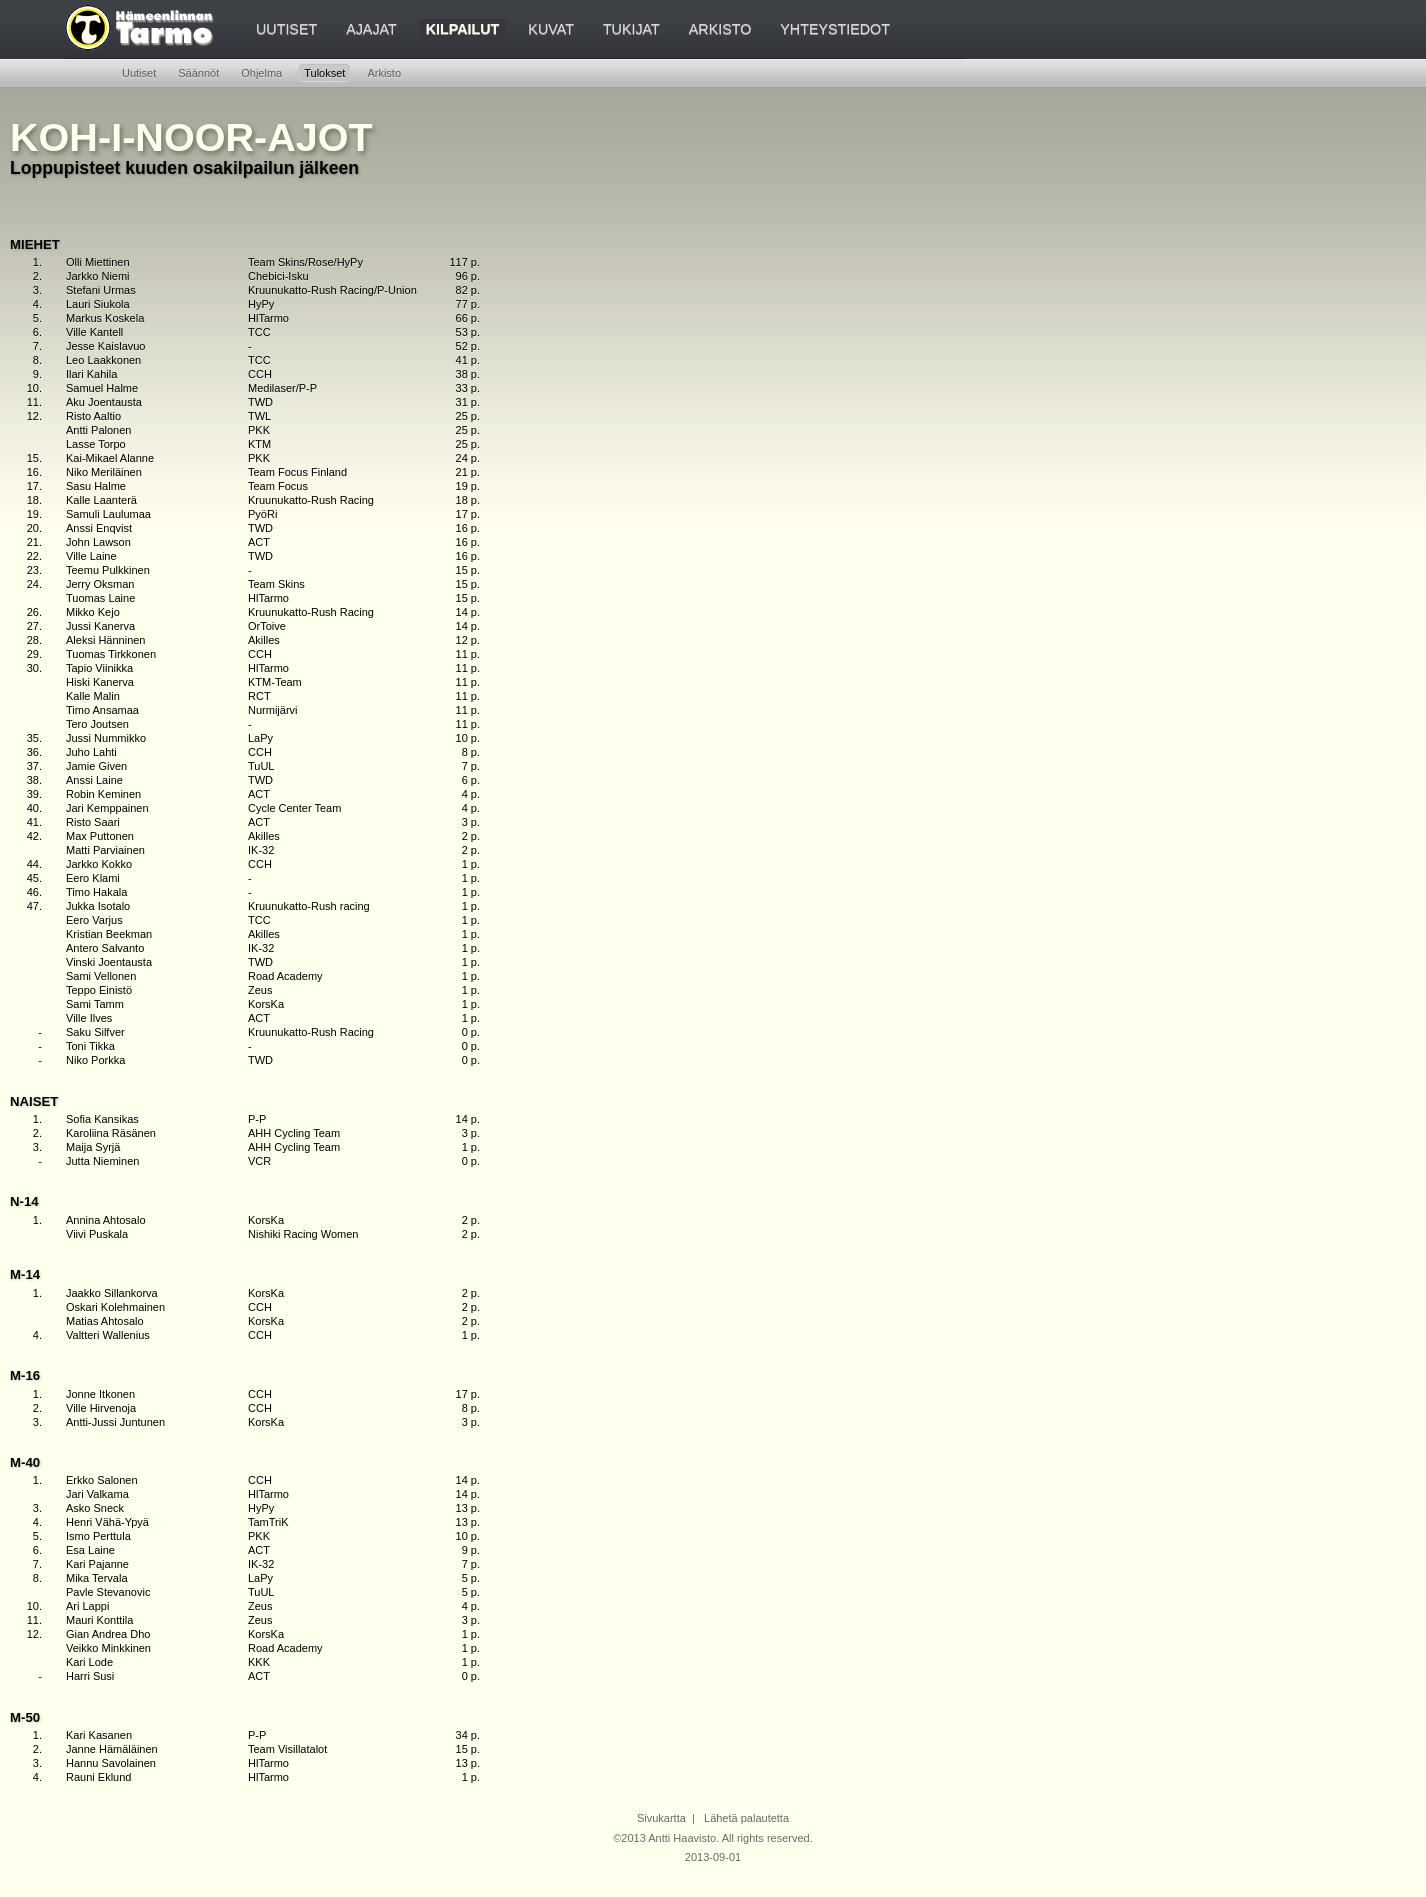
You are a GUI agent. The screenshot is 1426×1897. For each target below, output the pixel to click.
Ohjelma (261, 73)
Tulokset (324, 73)
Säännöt (198, 73)
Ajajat (371, 29)
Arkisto (720, 29)
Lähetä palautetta (746, 1818)
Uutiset (286, 29)
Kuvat (551, 29)
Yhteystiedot (835, 29)
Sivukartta (661, 1818)
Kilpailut (463, 29)
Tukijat (631, 29)
